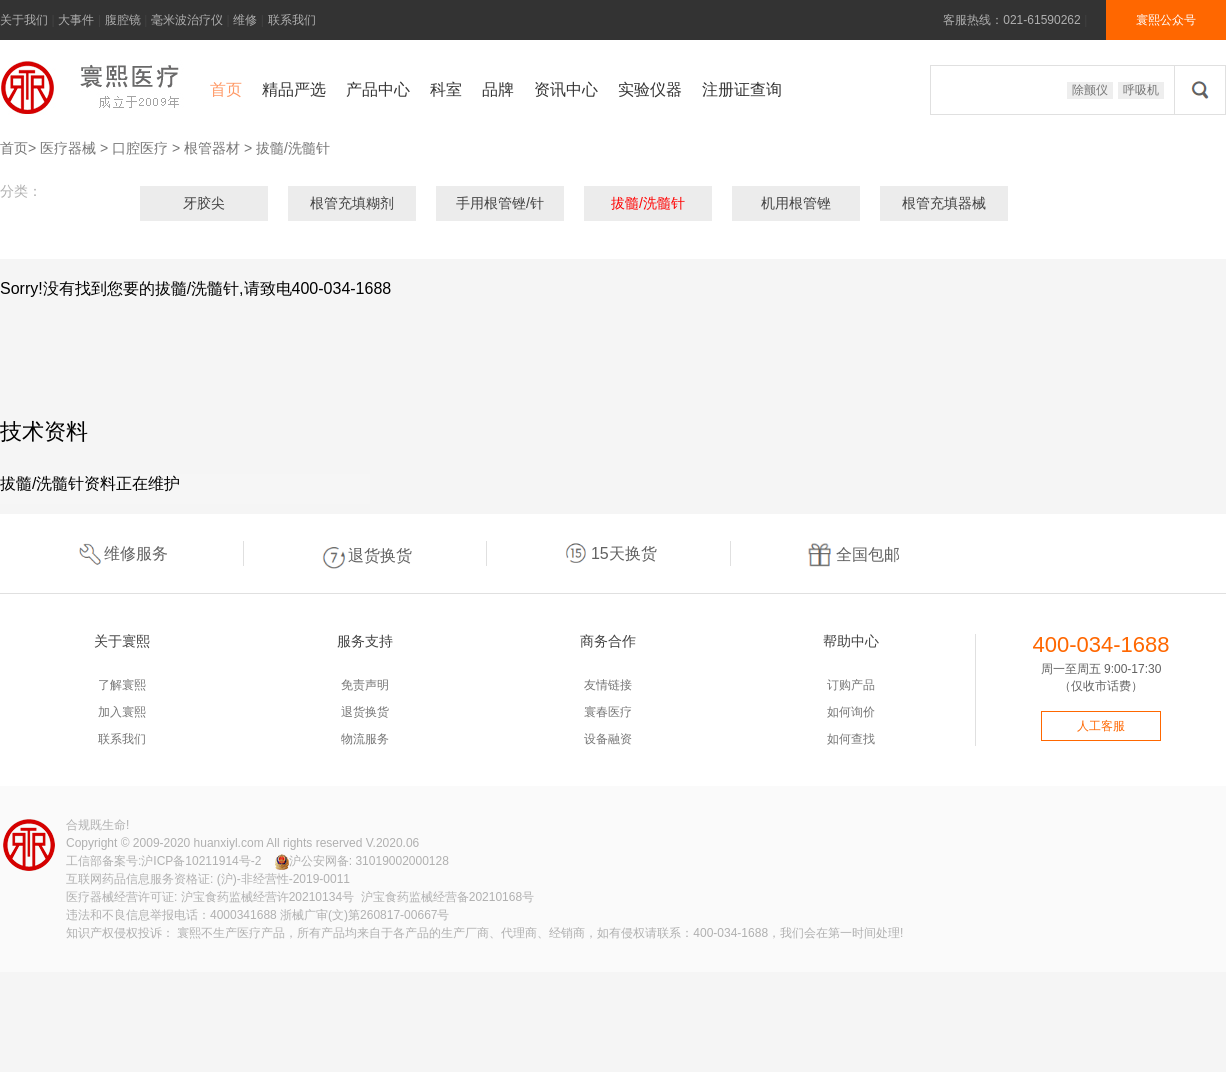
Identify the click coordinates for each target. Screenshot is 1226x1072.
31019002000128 (401, 861)
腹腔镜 (123, 20)
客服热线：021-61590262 (1011, 20)
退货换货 (365, 553)
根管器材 (212, 148)
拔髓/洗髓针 (293, 148)
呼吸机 (1141, 90)
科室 (446, 89)
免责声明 (365, 685)
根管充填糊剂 (352, 203)
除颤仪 (1090, 90)
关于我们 (24, 20)
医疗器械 (68, 148)
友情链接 (608, 685)
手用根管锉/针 (500, 203)
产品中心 (378, 89)
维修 (245, 20)
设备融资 (608, 739)
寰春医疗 (608, 712)
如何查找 (851, 739)
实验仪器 (650, 89)
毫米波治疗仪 (187, 20)
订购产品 (851, 685)
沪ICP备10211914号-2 (201, 861)
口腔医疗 (140, 148)
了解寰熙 (122, 685)
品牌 (498, 89)
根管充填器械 (944, 203)
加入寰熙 (122, 712)
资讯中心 (566, 89)
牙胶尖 (204, 203)
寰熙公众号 (1166, 20)
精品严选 (294, 89)
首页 (226, 89)
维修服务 (121, 553)
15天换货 (609, 554)
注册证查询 (742, 89)
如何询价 (851, 712)
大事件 (76, 20)
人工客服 (1101, 726)
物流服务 (365, 739)
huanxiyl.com (229, 843)
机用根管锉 (796, 203)
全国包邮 (853, 553)
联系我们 (292, 20)
